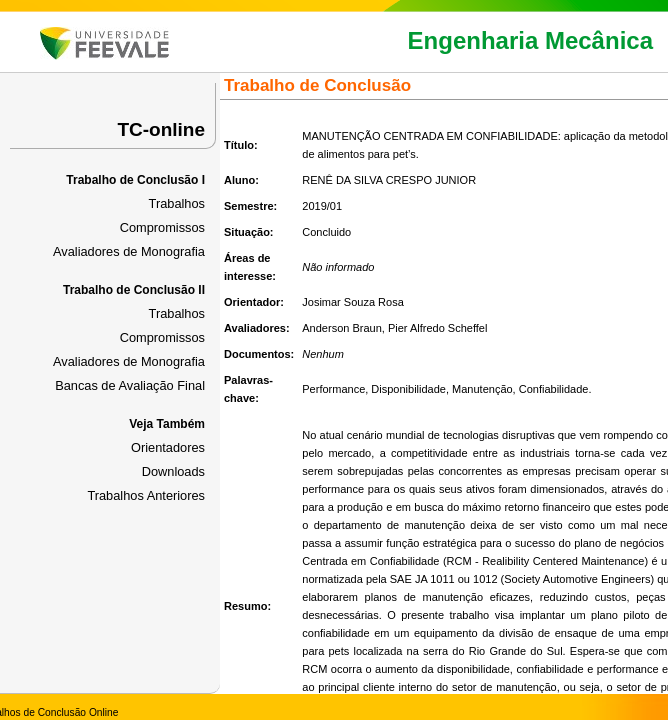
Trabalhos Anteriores (146, 495)
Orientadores (168, 447)
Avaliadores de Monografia (129, 251)
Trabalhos (177, 203)
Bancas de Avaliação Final (130, 385)
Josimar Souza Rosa (353, 302)
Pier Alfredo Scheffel (437, 328)
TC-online (161, 129)
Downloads (173, 471)
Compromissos (162, 227)
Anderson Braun (342, 328)
